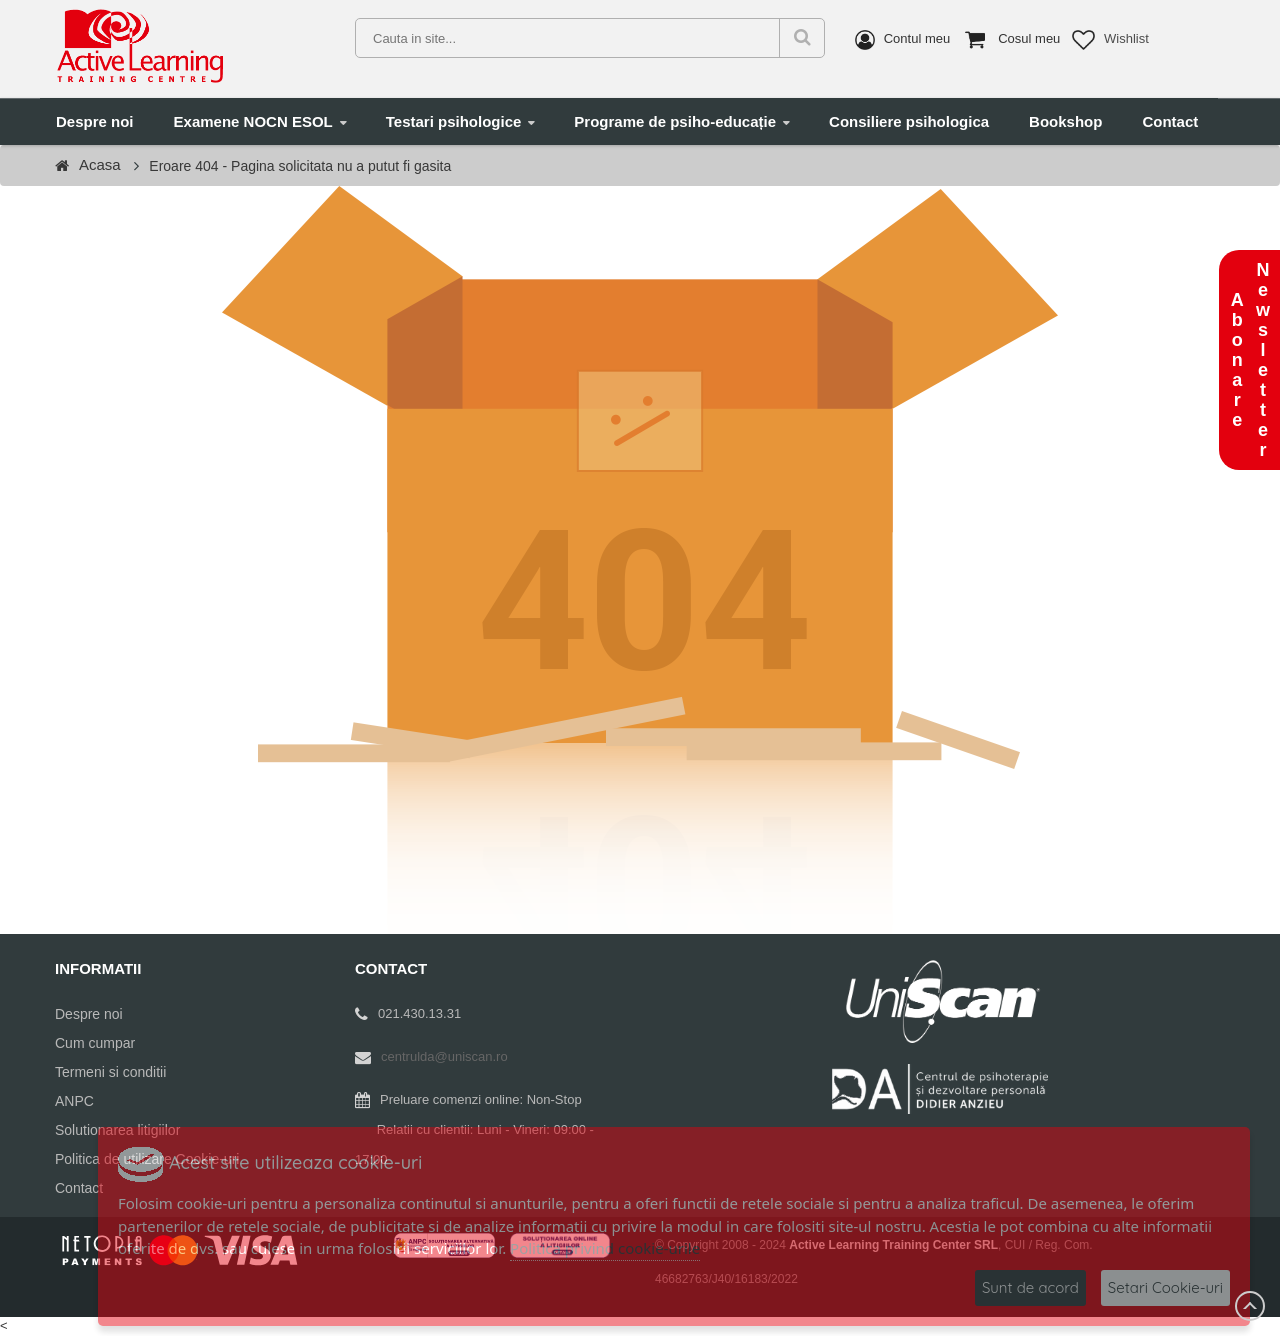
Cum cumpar (95, 1043)
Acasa (100, 164)
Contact (1170, 121)
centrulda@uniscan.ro (444, 1056)
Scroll (1250, 1306)
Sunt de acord (1030, 1287)
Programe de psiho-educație (675, 121)
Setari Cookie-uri (1165, 1287)
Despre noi (95, 121)
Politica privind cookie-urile (605, 1248)
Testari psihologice (454, 121)
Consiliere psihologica (909, 121)
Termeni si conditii (110, 1072)
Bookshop (1065, 121)
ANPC (74, 1101)
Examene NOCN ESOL (253, 121)
